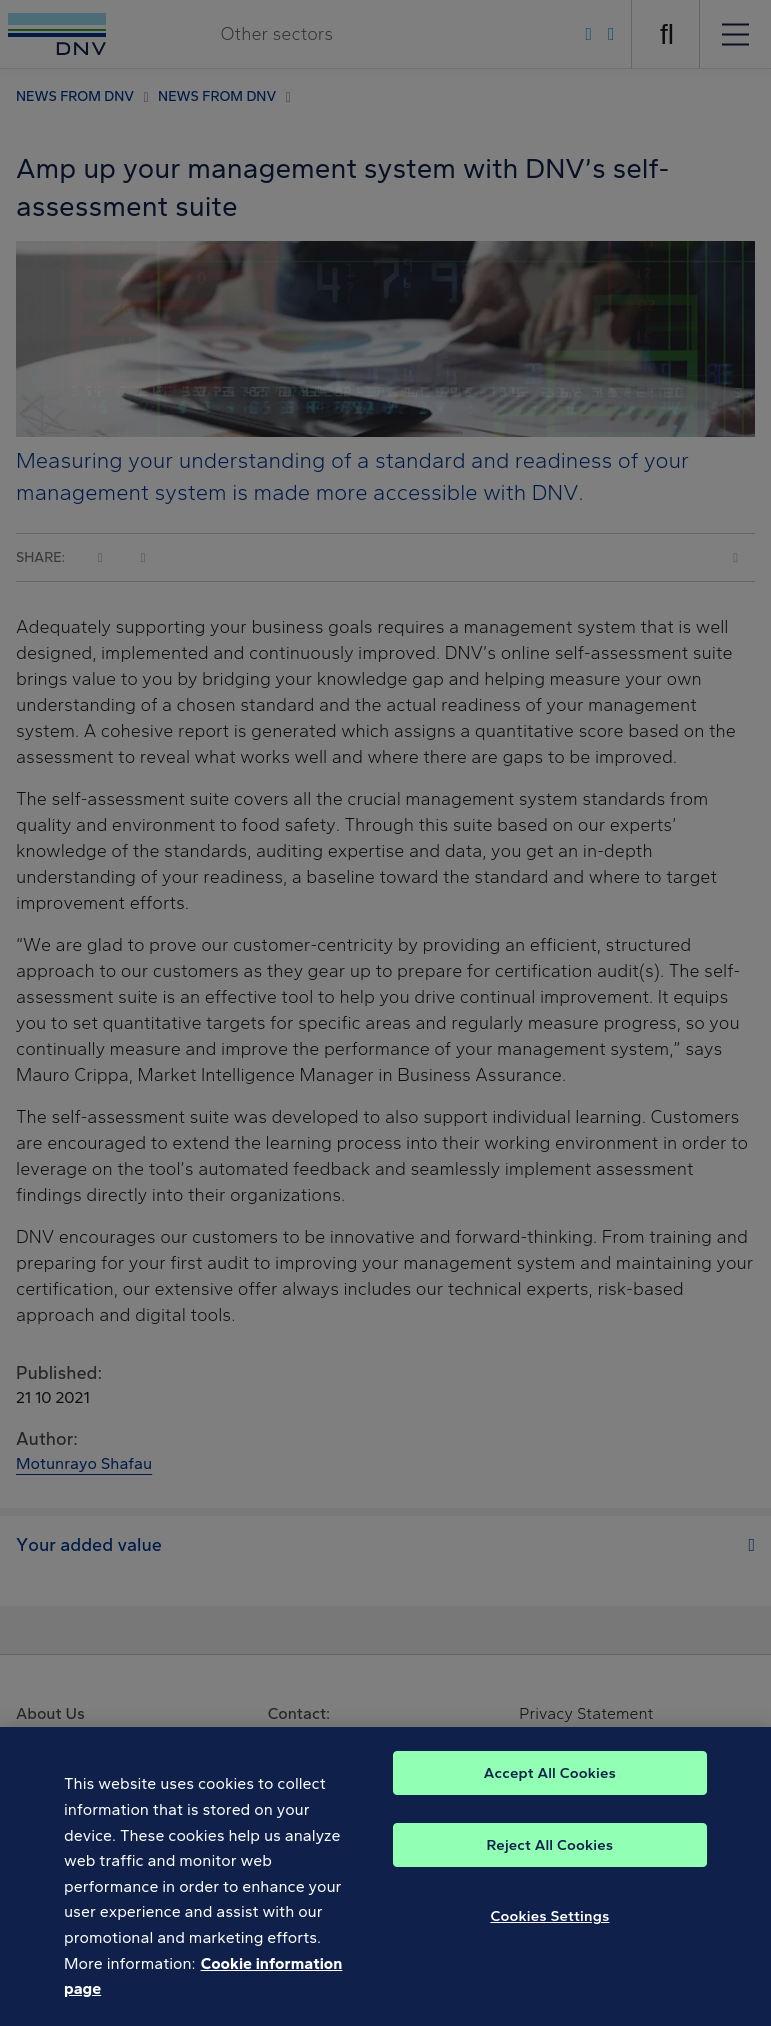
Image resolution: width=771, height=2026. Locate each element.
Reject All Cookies (550, 1855)
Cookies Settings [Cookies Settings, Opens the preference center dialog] (549, 1926)
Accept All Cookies (550, 1783)
